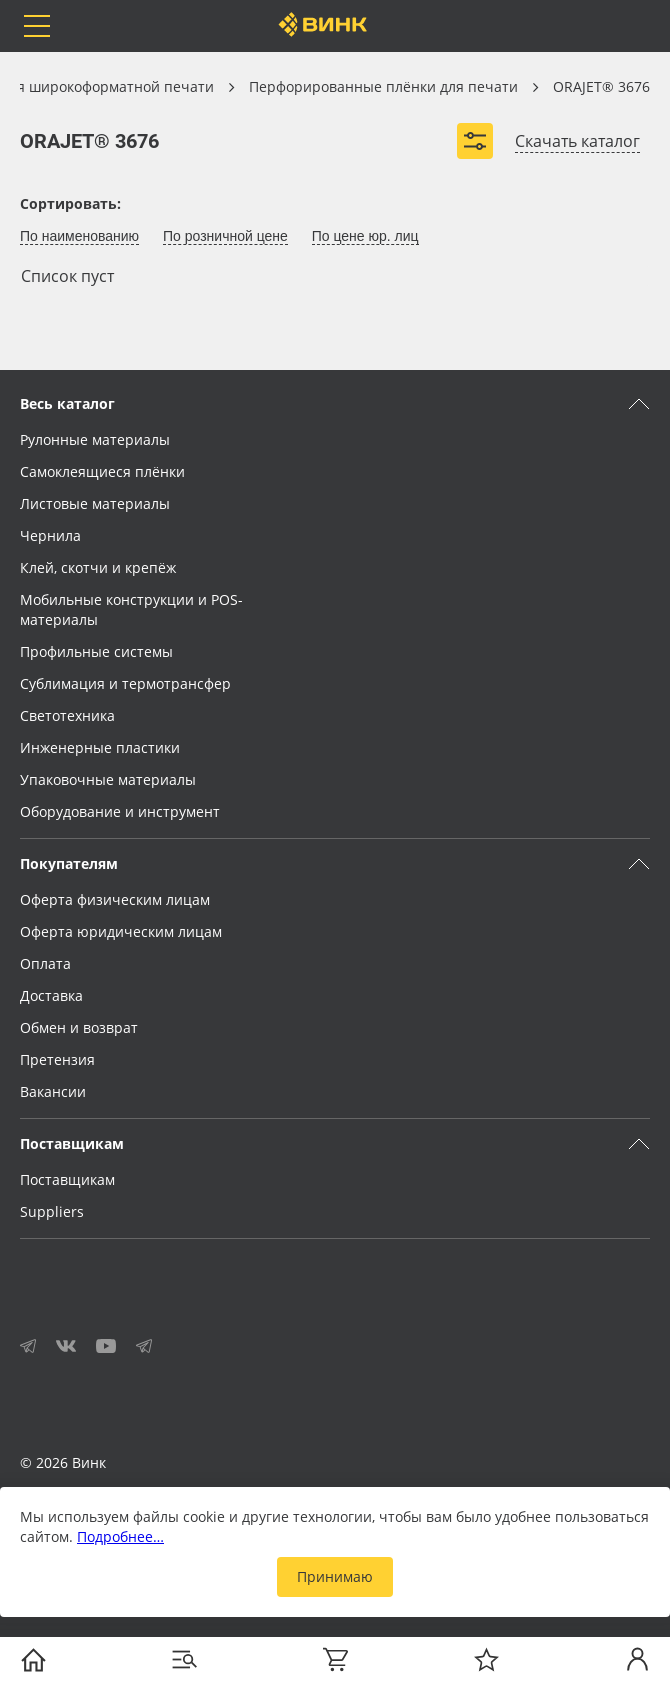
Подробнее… (120, 1536)
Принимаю (335, 1576)
